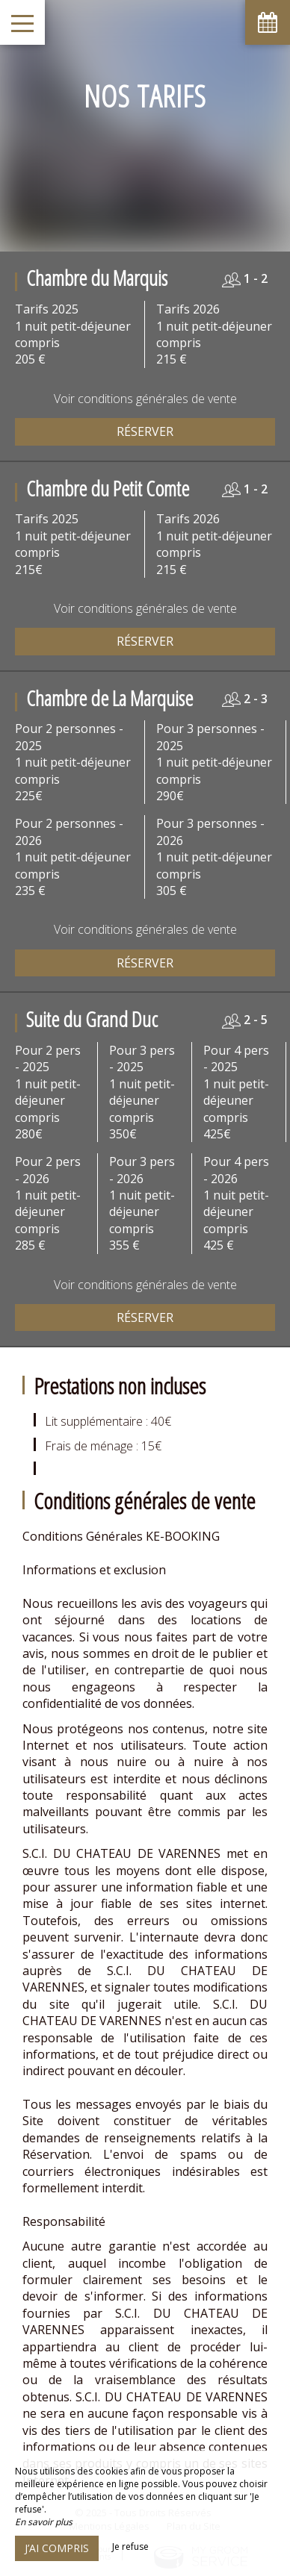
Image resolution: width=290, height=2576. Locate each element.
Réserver (145, 431)
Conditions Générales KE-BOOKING (121, 1536)
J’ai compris (57, 2548)
